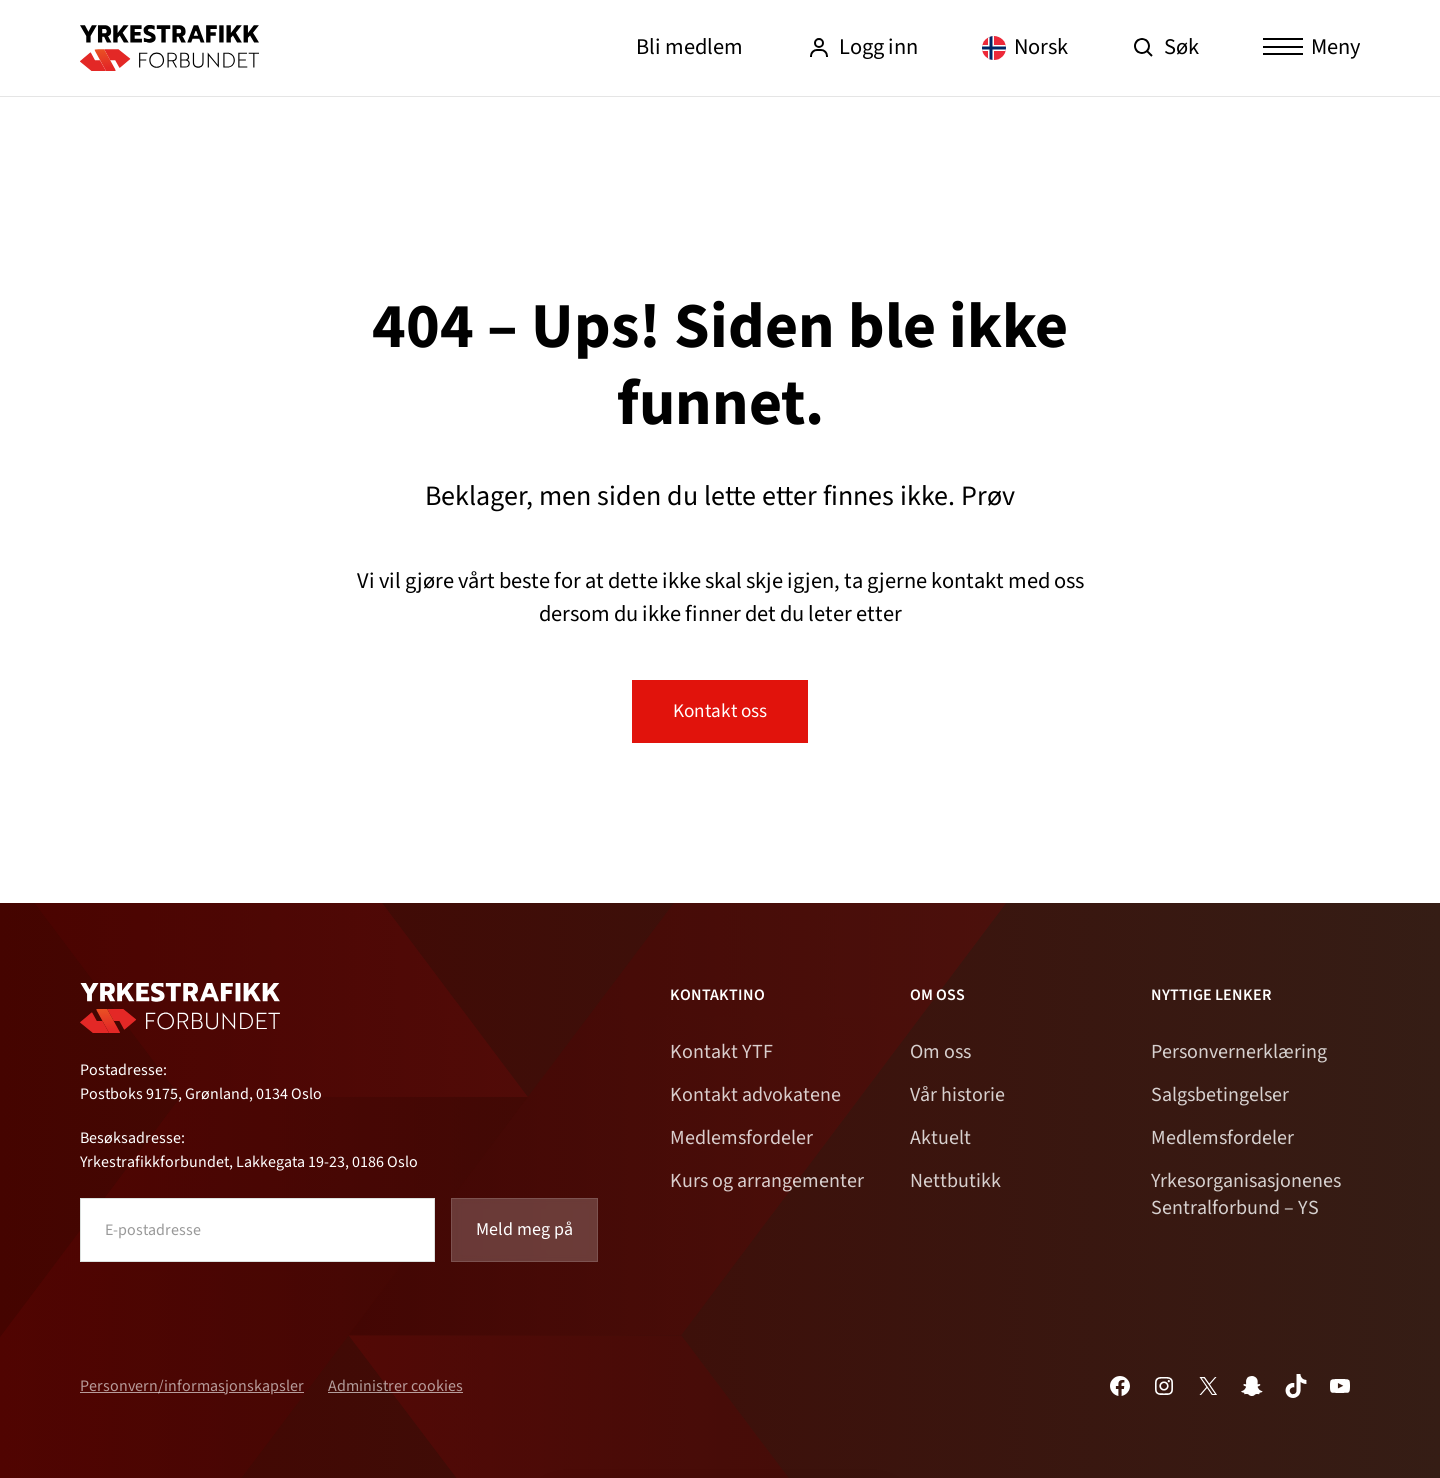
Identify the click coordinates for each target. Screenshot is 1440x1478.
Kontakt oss (720, 711)
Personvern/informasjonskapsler (192, 1386)
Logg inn (862, 47)
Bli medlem (689, 47)
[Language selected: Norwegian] (1025, 48)
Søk (1165, 47)
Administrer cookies (395, 1386)
